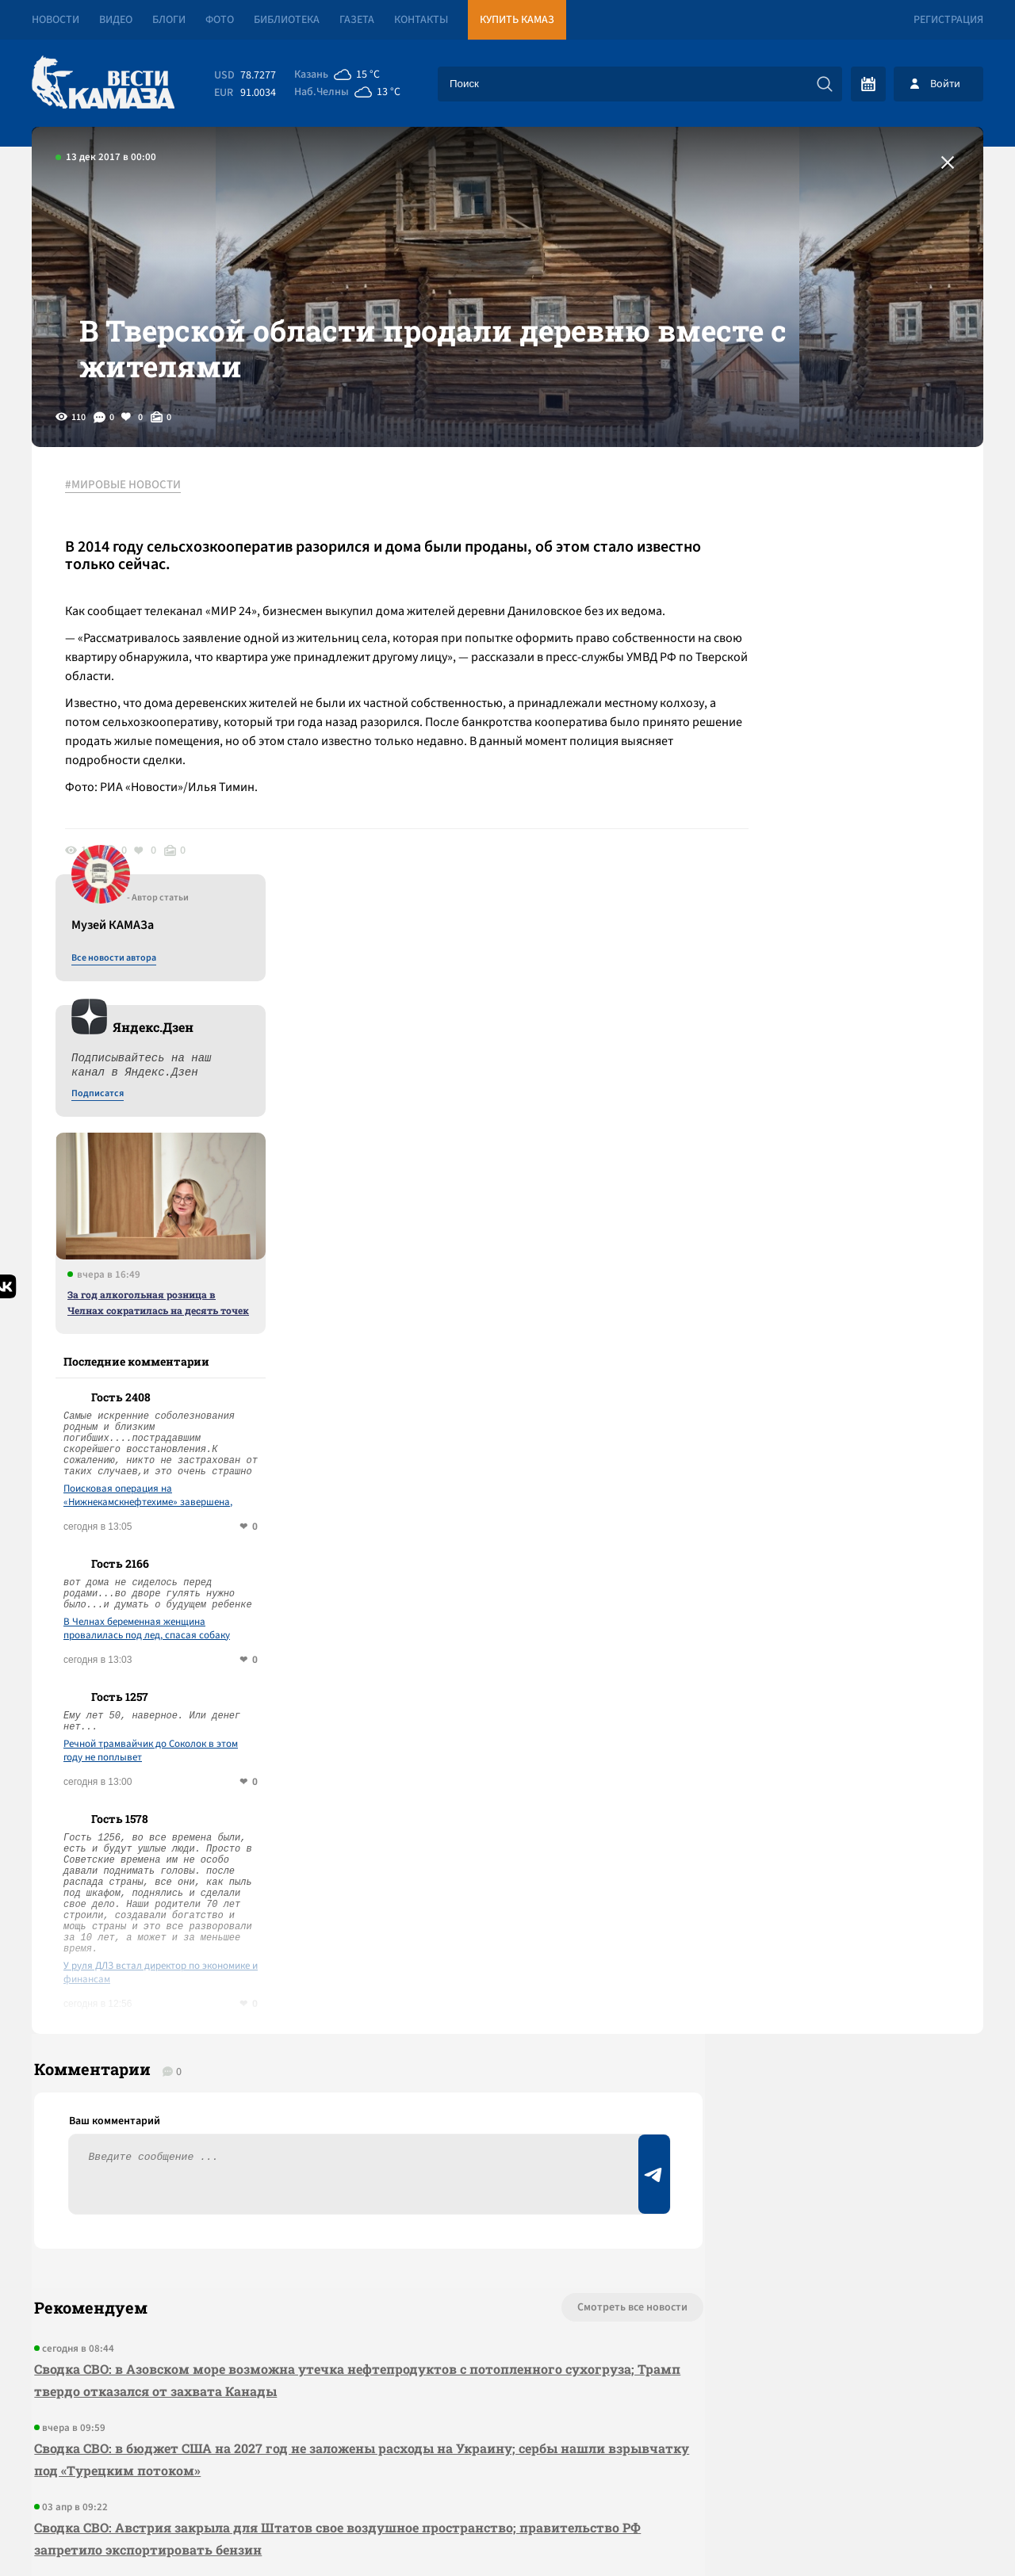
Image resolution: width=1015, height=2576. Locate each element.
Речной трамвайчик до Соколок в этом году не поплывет (844, 1332)
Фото (219, 20)
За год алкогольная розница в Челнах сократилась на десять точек (852, 883)
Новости (55, 20)
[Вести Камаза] (103, 83)
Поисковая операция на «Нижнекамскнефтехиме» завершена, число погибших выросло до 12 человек (847, 1077)
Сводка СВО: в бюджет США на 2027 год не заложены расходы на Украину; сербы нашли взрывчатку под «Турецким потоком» (317, 2052)
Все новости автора (807, 539)
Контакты (421, 20)
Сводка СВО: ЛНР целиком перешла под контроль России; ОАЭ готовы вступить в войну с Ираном (324, 2211)
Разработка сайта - (922, 2531)
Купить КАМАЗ (517, 20)
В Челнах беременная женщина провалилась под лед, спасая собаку (840, 1210)
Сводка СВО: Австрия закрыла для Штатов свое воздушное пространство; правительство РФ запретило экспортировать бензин (324, 2131)
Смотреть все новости (555, 1901)
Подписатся (791, 675)
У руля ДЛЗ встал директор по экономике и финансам (854, 1554)
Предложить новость (826, 1953)
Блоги (169, 20)
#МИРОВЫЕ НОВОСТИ (129, 522)
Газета (356, 20)
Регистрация (948, 20)
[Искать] (824, 84)
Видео (115, 20)
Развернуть (507, 2470)
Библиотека (287, 20)
